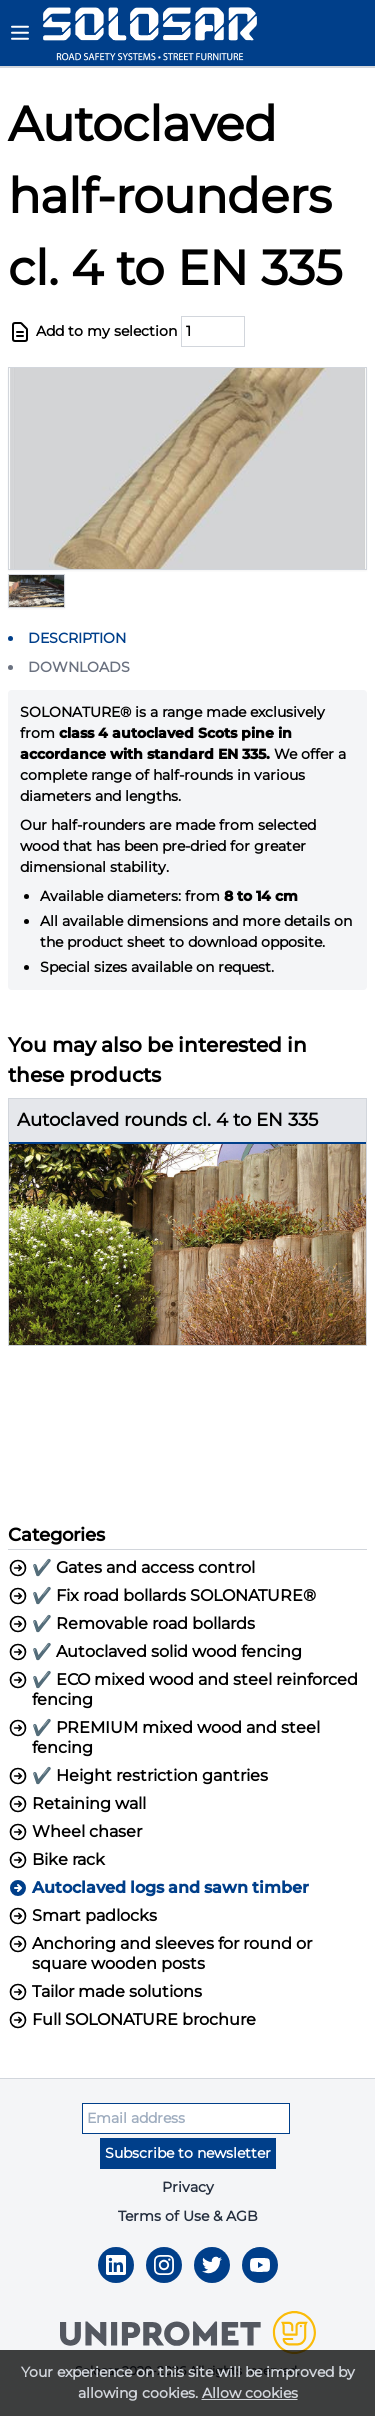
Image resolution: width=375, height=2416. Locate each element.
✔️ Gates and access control (131, 1568)
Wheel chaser (75, 1832)
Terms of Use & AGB (188, 2216)
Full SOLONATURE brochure (132, 2020)
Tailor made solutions (105, 1992)
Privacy (188, 2187)
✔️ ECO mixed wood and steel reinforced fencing (183, 1689)
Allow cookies (250, 2393)
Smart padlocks (82, 1916)
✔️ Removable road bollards (131, 1624)
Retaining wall (77, 1804)
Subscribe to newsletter (188, 2153)
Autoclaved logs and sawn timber (158, 1888)
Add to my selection (92, 332)
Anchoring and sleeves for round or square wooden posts (160, 1953)
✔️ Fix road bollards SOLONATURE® (162, 1596)
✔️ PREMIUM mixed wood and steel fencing (164, 1737)
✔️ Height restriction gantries (138, 1776)
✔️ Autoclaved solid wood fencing (155, 1652)
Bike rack (56, 1860)
